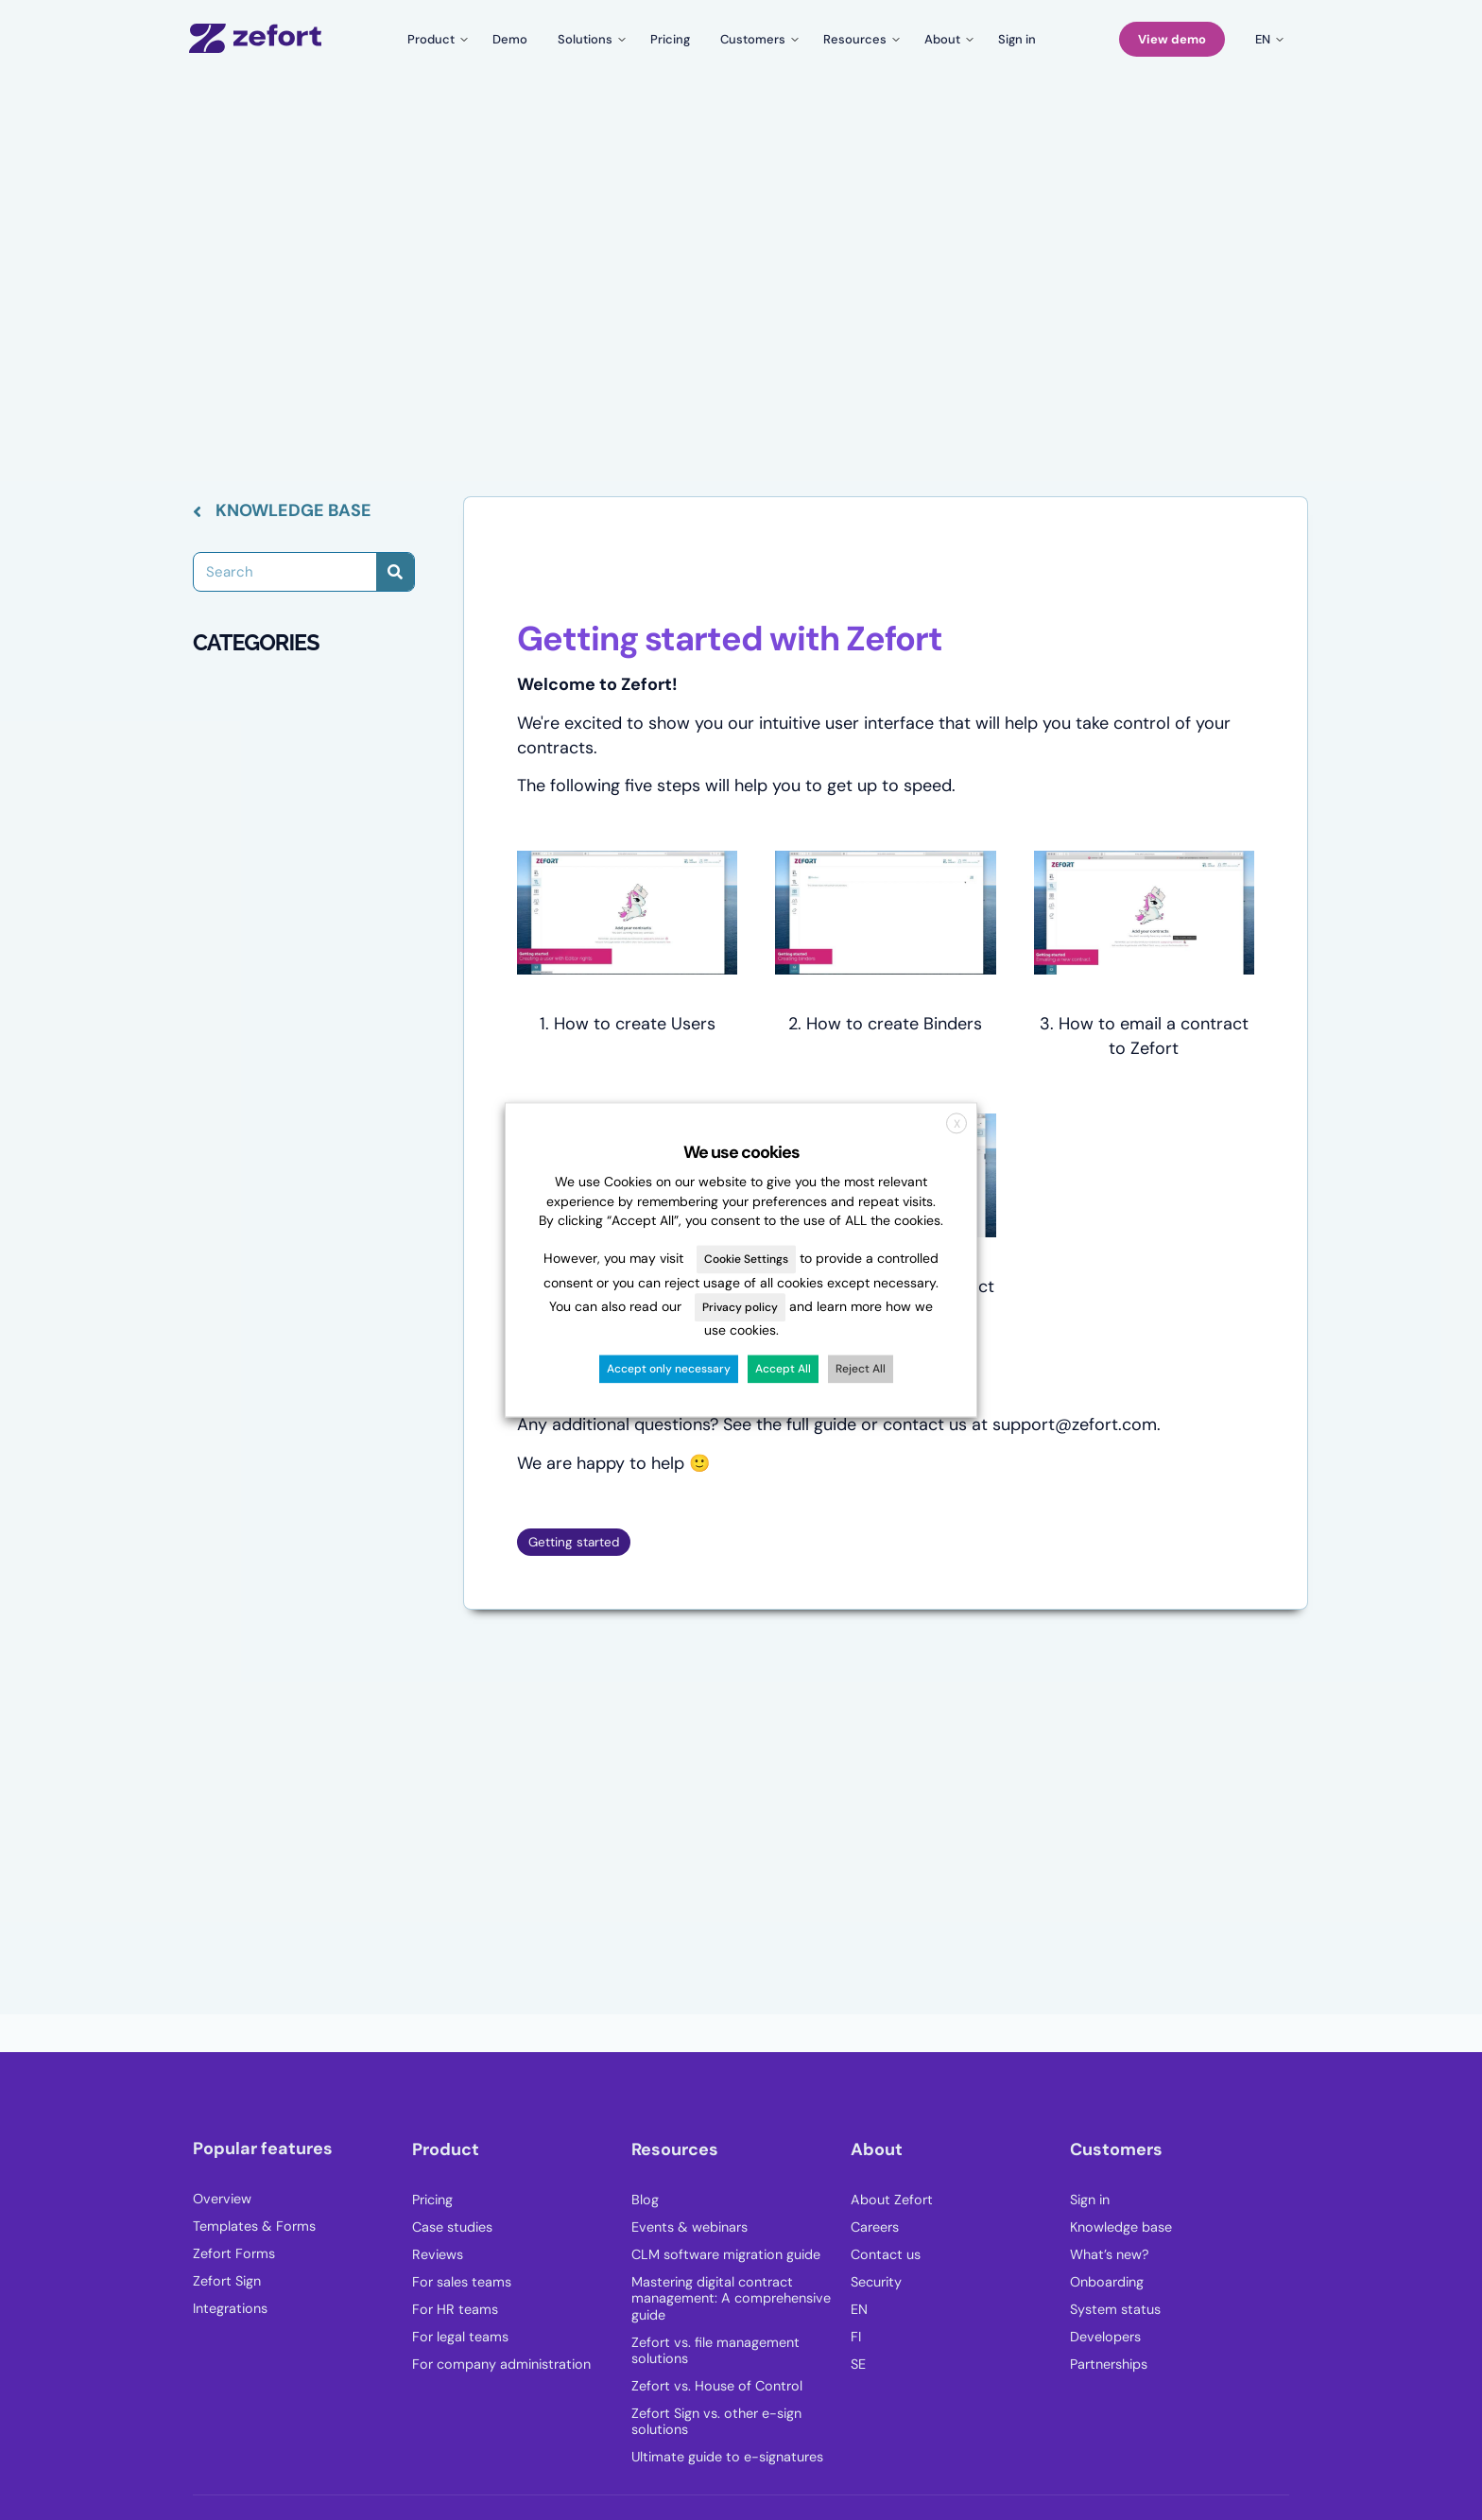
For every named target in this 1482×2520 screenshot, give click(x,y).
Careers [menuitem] (875, 2227)
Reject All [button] (861, 1369)
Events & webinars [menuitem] (689, 2227)
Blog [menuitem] (645, 2200)
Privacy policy (740, 1307)
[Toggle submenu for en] (1266, 39)
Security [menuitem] (876, 2282)
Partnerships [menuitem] (1108, 2364)
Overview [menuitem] (222, 2199)
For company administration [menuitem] (501, 2364)
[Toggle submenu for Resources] (858, 39)
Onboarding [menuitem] (1107, 2282)
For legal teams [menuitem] (460, 2337)
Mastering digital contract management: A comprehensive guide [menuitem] (731, 2298)
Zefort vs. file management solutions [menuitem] (715, 2351)
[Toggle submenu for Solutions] (589, 39)
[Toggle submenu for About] (946, 39)
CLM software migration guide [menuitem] (725, 2255)
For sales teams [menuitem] (461, 2282)
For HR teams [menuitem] (455, 2310)
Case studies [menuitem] (452, 2227)
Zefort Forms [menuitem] (234, 2254)
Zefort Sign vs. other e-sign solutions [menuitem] (716, 2422)
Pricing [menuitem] (432, 2200)
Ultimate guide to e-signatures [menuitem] (727, 2457)
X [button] (957, 1123)
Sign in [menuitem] (1090, 2200)
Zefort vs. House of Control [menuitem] (716, 2386)
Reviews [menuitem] (437, 2255)
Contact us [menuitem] (886, 2255)
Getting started (573, 1542)
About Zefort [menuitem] (892, 2200)
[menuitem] (960, 2315)
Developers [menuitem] (1105, 2337)
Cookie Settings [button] (746, 1260)
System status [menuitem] (1115, 2310)
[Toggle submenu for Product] (434, 39)
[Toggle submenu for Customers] (756, 39)
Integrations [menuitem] (230, 2309)
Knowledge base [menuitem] (1121, 2227)
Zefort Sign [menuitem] (227, 2281)
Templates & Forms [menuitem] (254, 2226)
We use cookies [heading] (741, 1152)
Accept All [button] (783, 1369)
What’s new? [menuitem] (1109, 2255)
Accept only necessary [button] (669, 1369)
